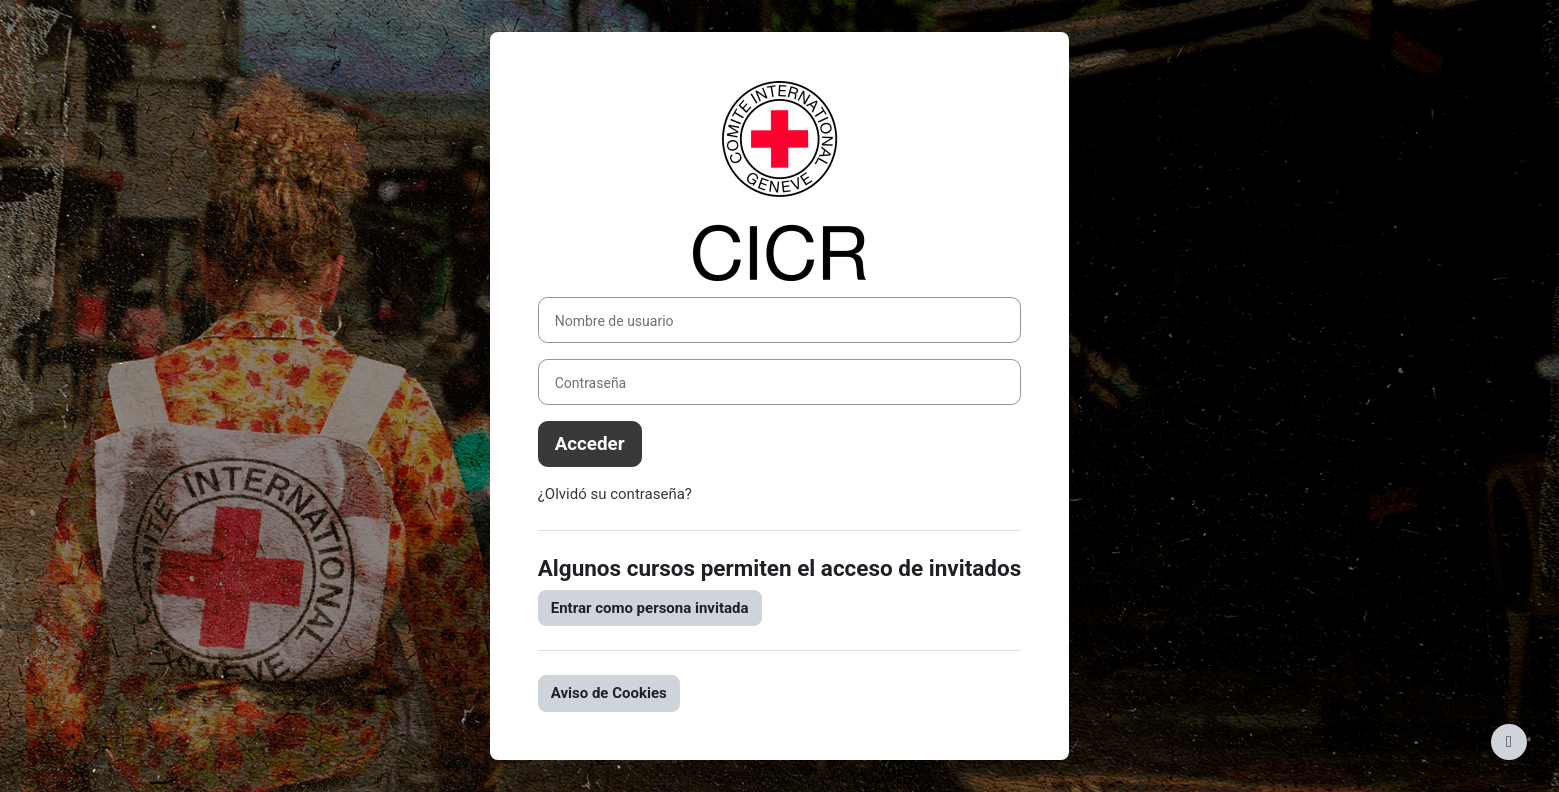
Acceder (590, 444)
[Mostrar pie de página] (1509, 742)
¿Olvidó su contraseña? (615, 494)
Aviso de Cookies (609, 693)
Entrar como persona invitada (650, 608)
